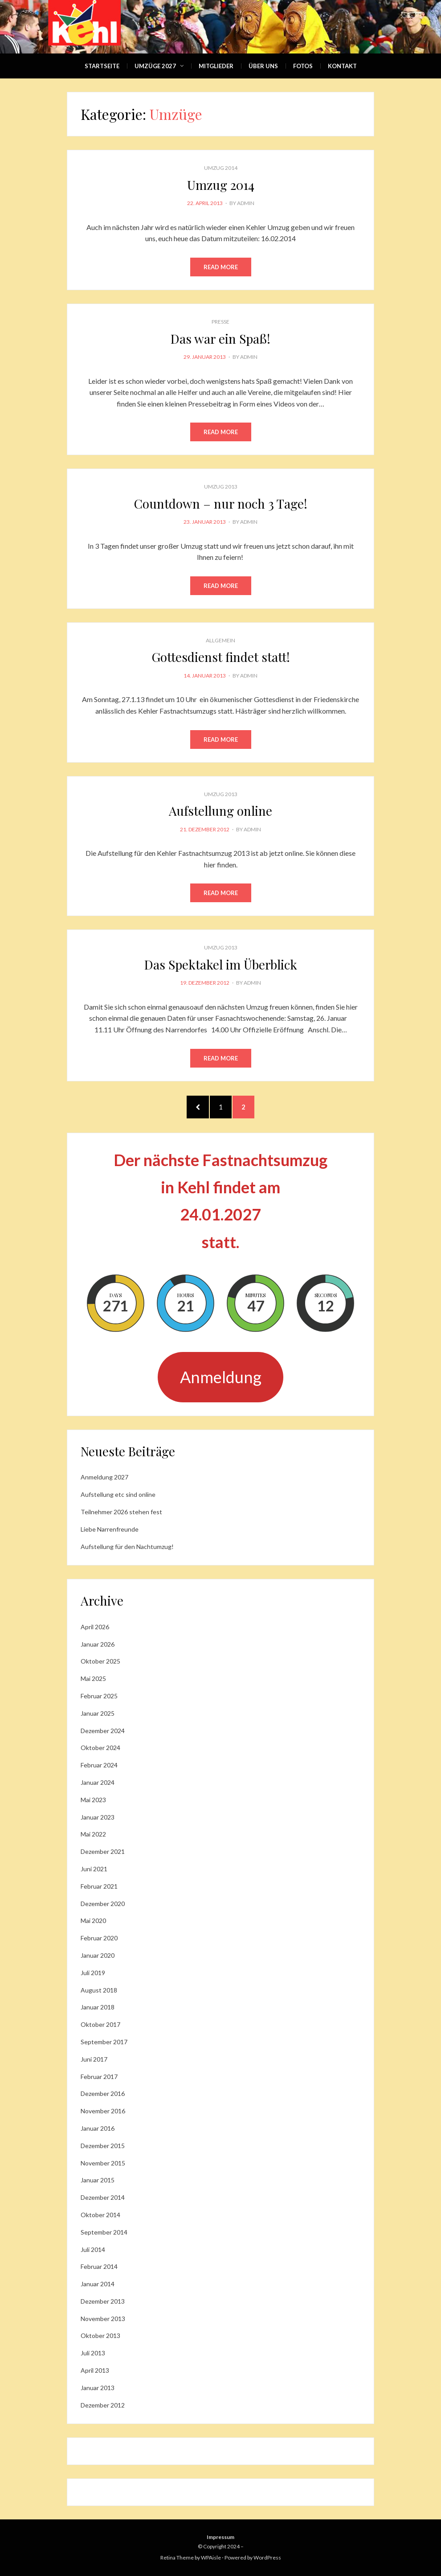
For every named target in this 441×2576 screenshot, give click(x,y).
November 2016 (103, 2111)
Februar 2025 (99, 1696)
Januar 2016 (97, 2128)
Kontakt (342, 66)
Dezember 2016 (103, 2093)
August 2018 (99, 1990)
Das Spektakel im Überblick (220, 964)
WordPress (267, 2557)
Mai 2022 (93, 1834)
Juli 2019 (93, 1972)
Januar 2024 (97, 1782)
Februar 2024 (99, 1765)
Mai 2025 (93, 1678)
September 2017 (104, 2042)
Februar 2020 (99, 1938)
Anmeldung (220, 1377)
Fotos (303, 66)
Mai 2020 (93, 1920)
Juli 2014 (93, 2249)
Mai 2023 (93, 1800)
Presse (220, 321)
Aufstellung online (220, 810)
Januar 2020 (97, 1955)
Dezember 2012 (103, 2405)
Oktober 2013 (100, 2335)
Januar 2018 (97, 2007)
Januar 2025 (97, 1713)
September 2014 (104, 2232)
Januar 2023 (97, 1817)
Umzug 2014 (220, 167)
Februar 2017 (99, 2076)
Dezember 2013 (103, 2301)
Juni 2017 (94, 2059)
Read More (221, 267)
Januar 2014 (97, 2284)
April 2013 (95, 2370)
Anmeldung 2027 (104, 1477)
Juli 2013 (93, 2353)
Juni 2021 (94, 1869)
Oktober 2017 (100, 2024)
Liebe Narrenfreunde (110, 1529)
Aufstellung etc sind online (118, 1494)
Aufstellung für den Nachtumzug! (127, 1546)
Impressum (220, 2537)
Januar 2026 (97, 1644)
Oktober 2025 (100, 1661)
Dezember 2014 (103, 2197)
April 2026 (95, 1627)
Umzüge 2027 (155, 66)
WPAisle (211, 2557)
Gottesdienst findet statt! (220, 657)
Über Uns (263, 66)
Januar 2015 (97, 2180)
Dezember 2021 (103, 1851)
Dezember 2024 (103, 1730)
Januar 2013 (97, 2387)
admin (245, 203)
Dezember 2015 (103, 2145)
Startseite (102, 66)
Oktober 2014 (100, 2215)
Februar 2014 (99, 2266)
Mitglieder (216, 66)
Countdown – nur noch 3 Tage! (220, 503)
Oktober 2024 (100, 1747)
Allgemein (220, 640)
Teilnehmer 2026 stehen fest (121, 1512)
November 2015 (103, 2163)
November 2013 (103, 2318)
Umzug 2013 (220, 486)
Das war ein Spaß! (220, 338)
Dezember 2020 (103, 1903)
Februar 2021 (99, 1886)
